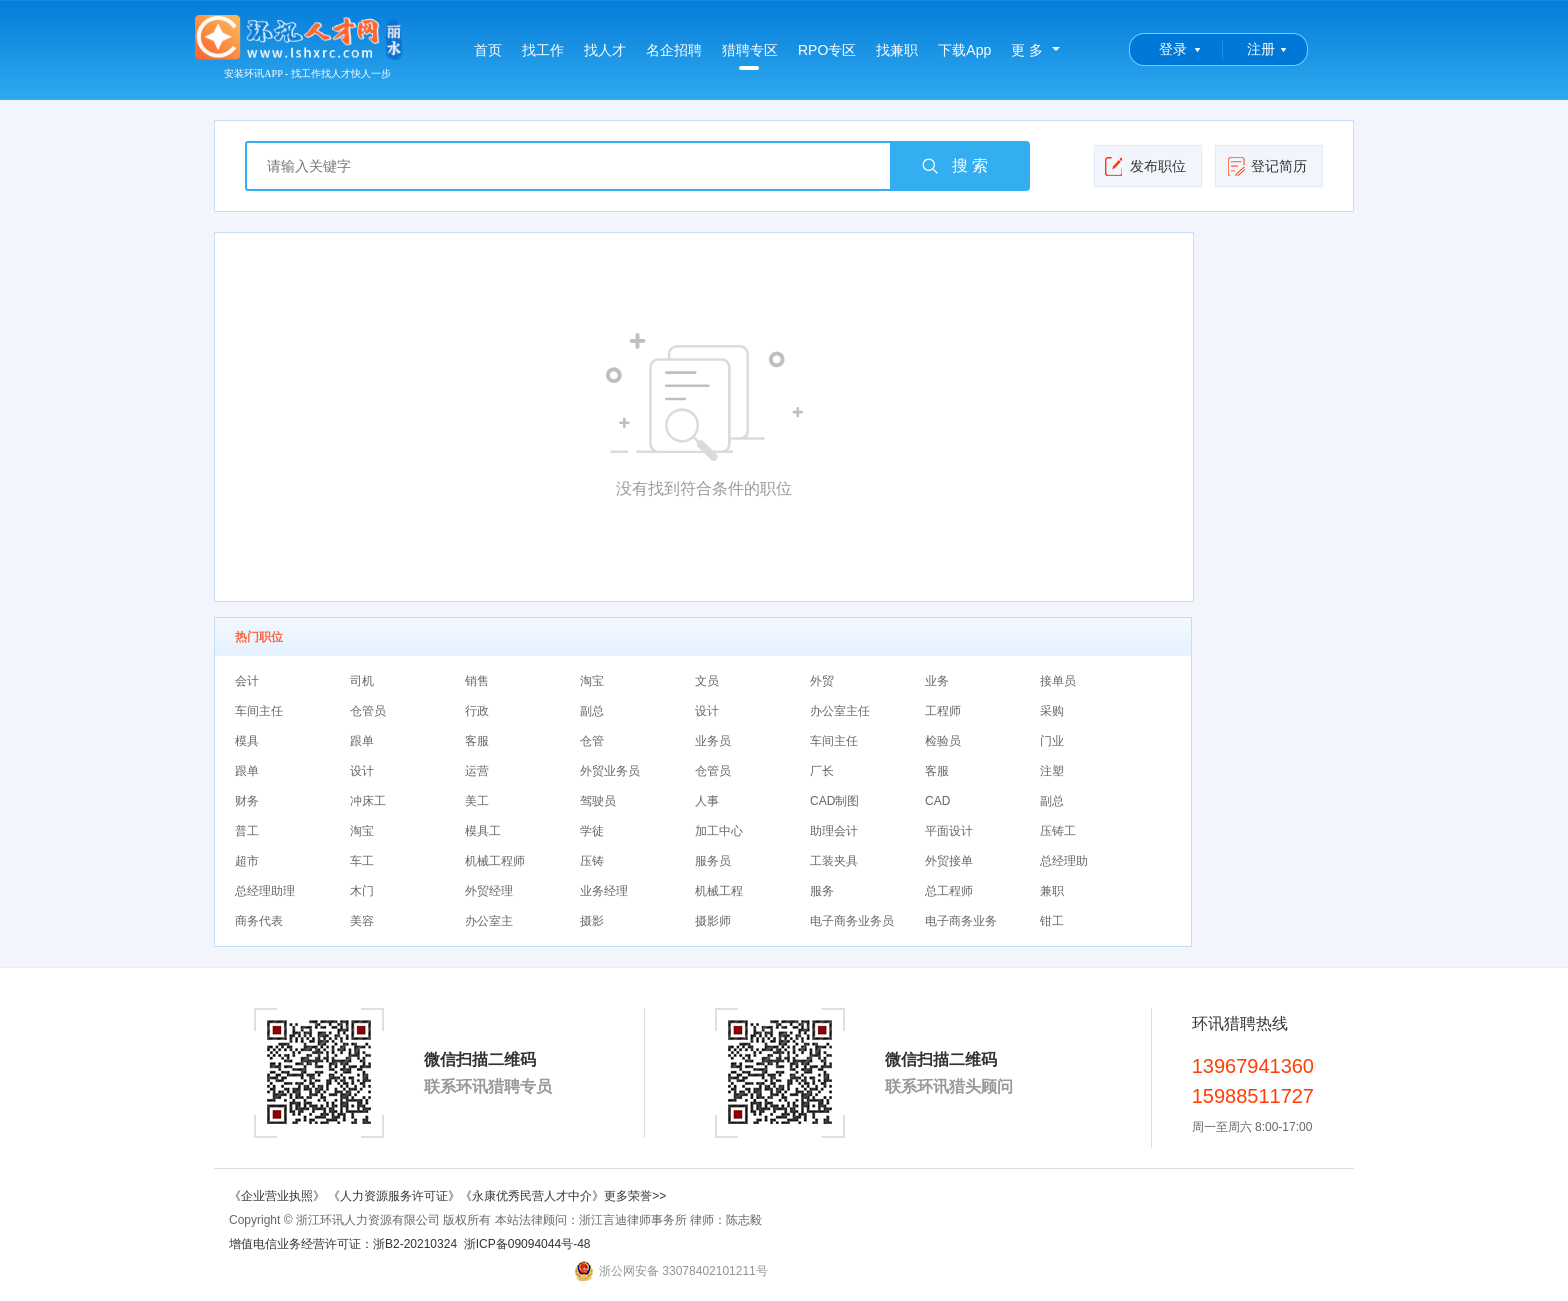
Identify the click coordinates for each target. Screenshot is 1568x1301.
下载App (964, 50)
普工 (247, 831)
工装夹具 (834, 861)
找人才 (605, 50)
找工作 (543, 50)
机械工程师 (495, 861)
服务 (822, 891)
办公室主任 (840, 711)
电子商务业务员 (852, 921)
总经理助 (1064, 861)
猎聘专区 (750, 56)
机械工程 (719, 891)
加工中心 (719, 831)
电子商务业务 (961, 921)
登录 (1173, 49)
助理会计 (834, 831)
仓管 (592, 741)
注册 (1261, 49)
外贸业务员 (610, 771)
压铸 (592, 861)
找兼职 (897, 50)
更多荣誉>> (635, 1196)
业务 (937, 681)
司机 (362, 681)
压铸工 (1058, 831)
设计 (707, 711)
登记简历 (1266, 166)
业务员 (713, 741)
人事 (707, 801)
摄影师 (713, 921)
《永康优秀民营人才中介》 (532, 1196)
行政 (477, 711)
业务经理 (604, 891)
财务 (247, 801)
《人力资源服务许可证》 (394, 1196)
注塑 (1052, 771)
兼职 (1052, 891)
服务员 (713, 861)
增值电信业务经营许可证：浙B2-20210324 (343, 1244)
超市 (247, 861)
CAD (937, 801)
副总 (592, 711)
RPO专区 (827, 50)
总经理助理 (265, 891)
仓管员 (368, 711)
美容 (362, 921)
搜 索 (954, 166)
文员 (707, 681)
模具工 (483, 831)
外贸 (822, 681)
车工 (362, 861)
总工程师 (949, 891)
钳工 (1052, 921)
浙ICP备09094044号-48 (527, 1244)
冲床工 (368, 801)
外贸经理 (489, 891)
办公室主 (489, 921)
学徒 (592, 831)
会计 (247, 681)
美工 (477, 801)
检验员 (943, 741)
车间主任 (259, 711)
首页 (488, 50)
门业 (1052, 741)
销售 (477, 681)
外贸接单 (949, 861)
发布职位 (1145, 166)
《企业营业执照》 (278, 1196)
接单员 (1058, 681)
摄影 (592, 921)
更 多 (1027, 50)
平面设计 (949, 831)
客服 (477, 741)
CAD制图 (834, 801)
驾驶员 (598, 801)
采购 (1052, 711)
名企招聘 (674, 50)
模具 (247, 741)
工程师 (943, 711)
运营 (477, 771)
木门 (362, 891)
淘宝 (592, 681)
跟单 (362, 741)
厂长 (822, 771)
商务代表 (259, 921)
